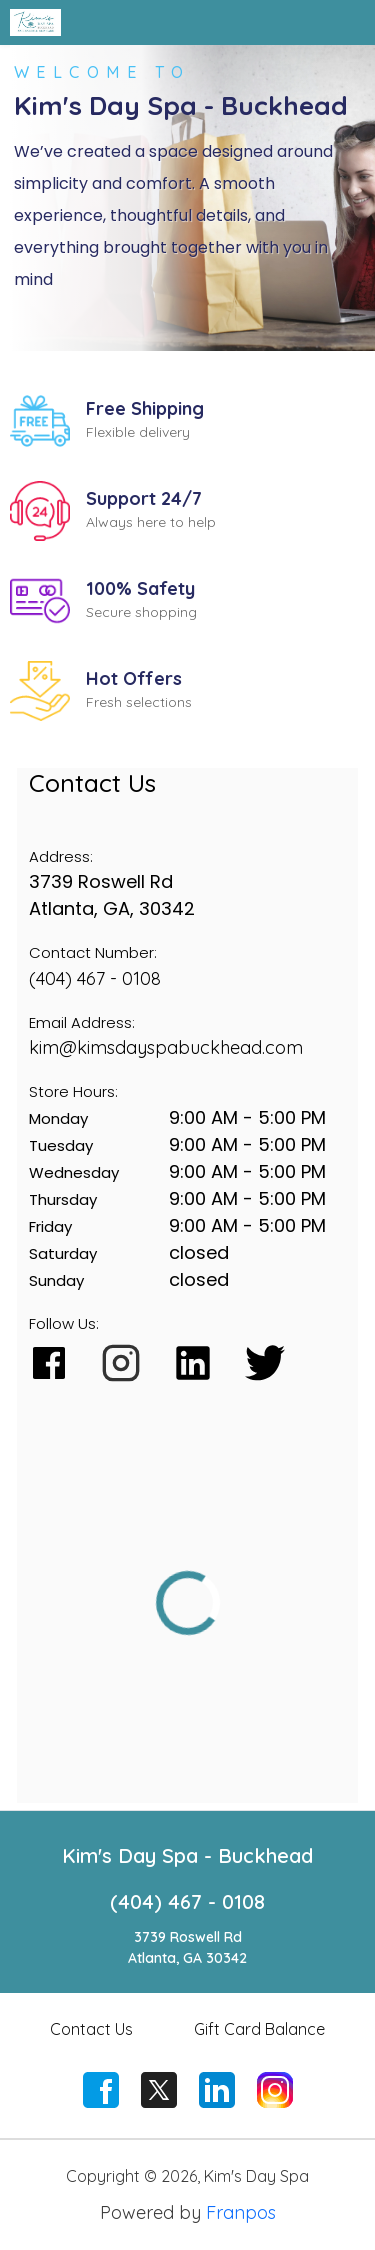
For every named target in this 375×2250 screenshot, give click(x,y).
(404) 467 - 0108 (95, 978)
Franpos (241, 2212)
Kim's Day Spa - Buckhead (187, 1855)
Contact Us (91, 2029)
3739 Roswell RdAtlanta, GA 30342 (187, 1947)
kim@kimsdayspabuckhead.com (166, 1047)
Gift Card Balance (259, 2029)
